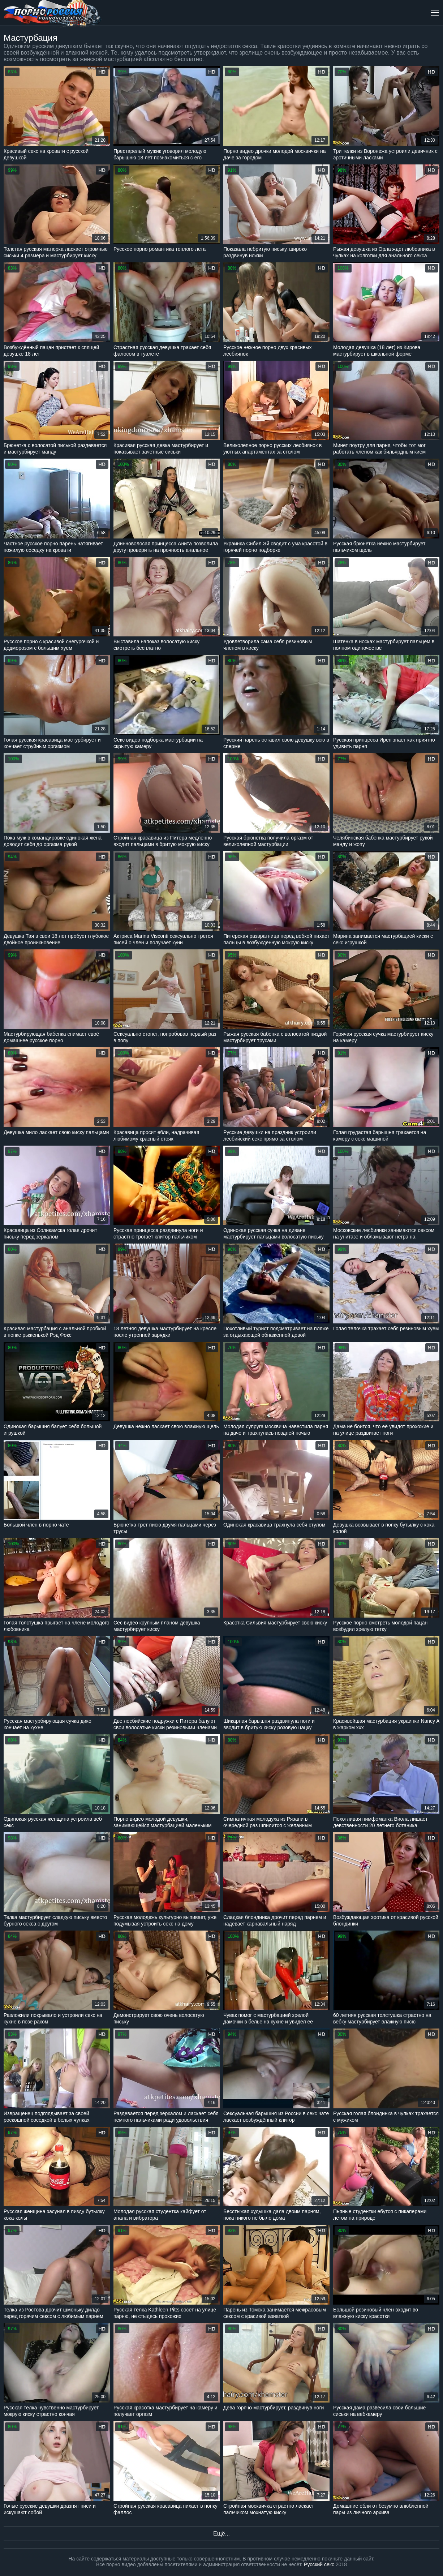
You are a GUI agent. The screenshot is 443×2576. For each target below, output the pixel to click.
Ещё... (221, 2533)
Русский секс (319, 2564)
